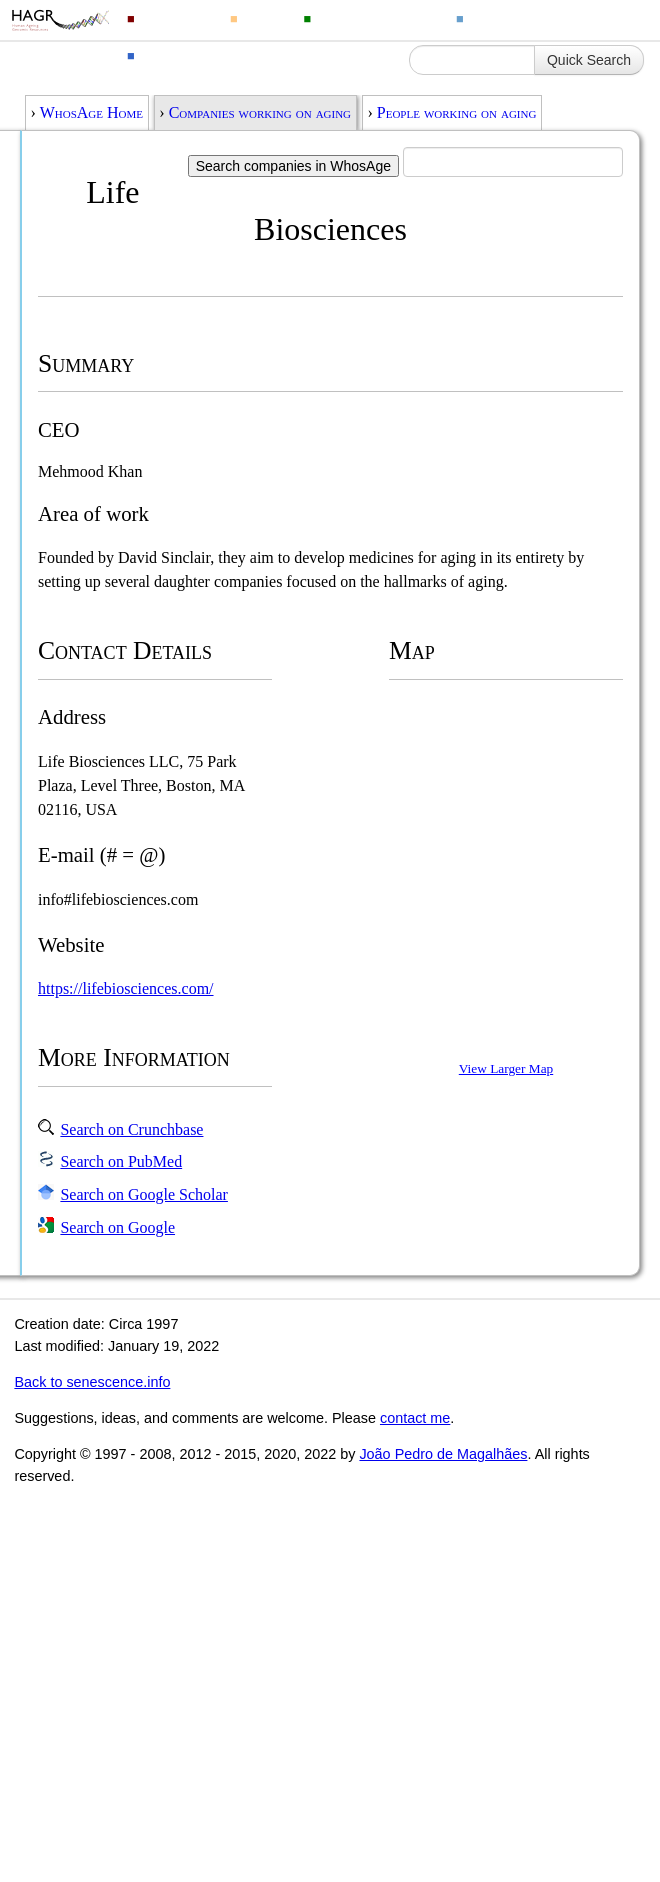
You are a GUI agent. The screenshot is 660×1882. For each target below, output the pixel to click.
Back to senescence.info (92, 1382)
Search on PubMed (121, 1161)
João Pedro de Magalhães (443, 1454)
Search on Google (117, 1227)
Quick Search (589, 60)
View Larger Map (506, 1068)
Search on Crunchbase (131, 1129)
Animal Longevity (377, 17)
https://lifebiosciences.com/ (126, 988)
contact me (415, 1418)
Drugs (264, 17)
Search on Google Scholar (144, 1194)
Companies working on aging (260, 112)
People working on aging (457, 112)
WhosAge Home (91, 112)
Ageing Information (207, 54)
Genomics (176, 17)
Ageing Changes (528, 17)
